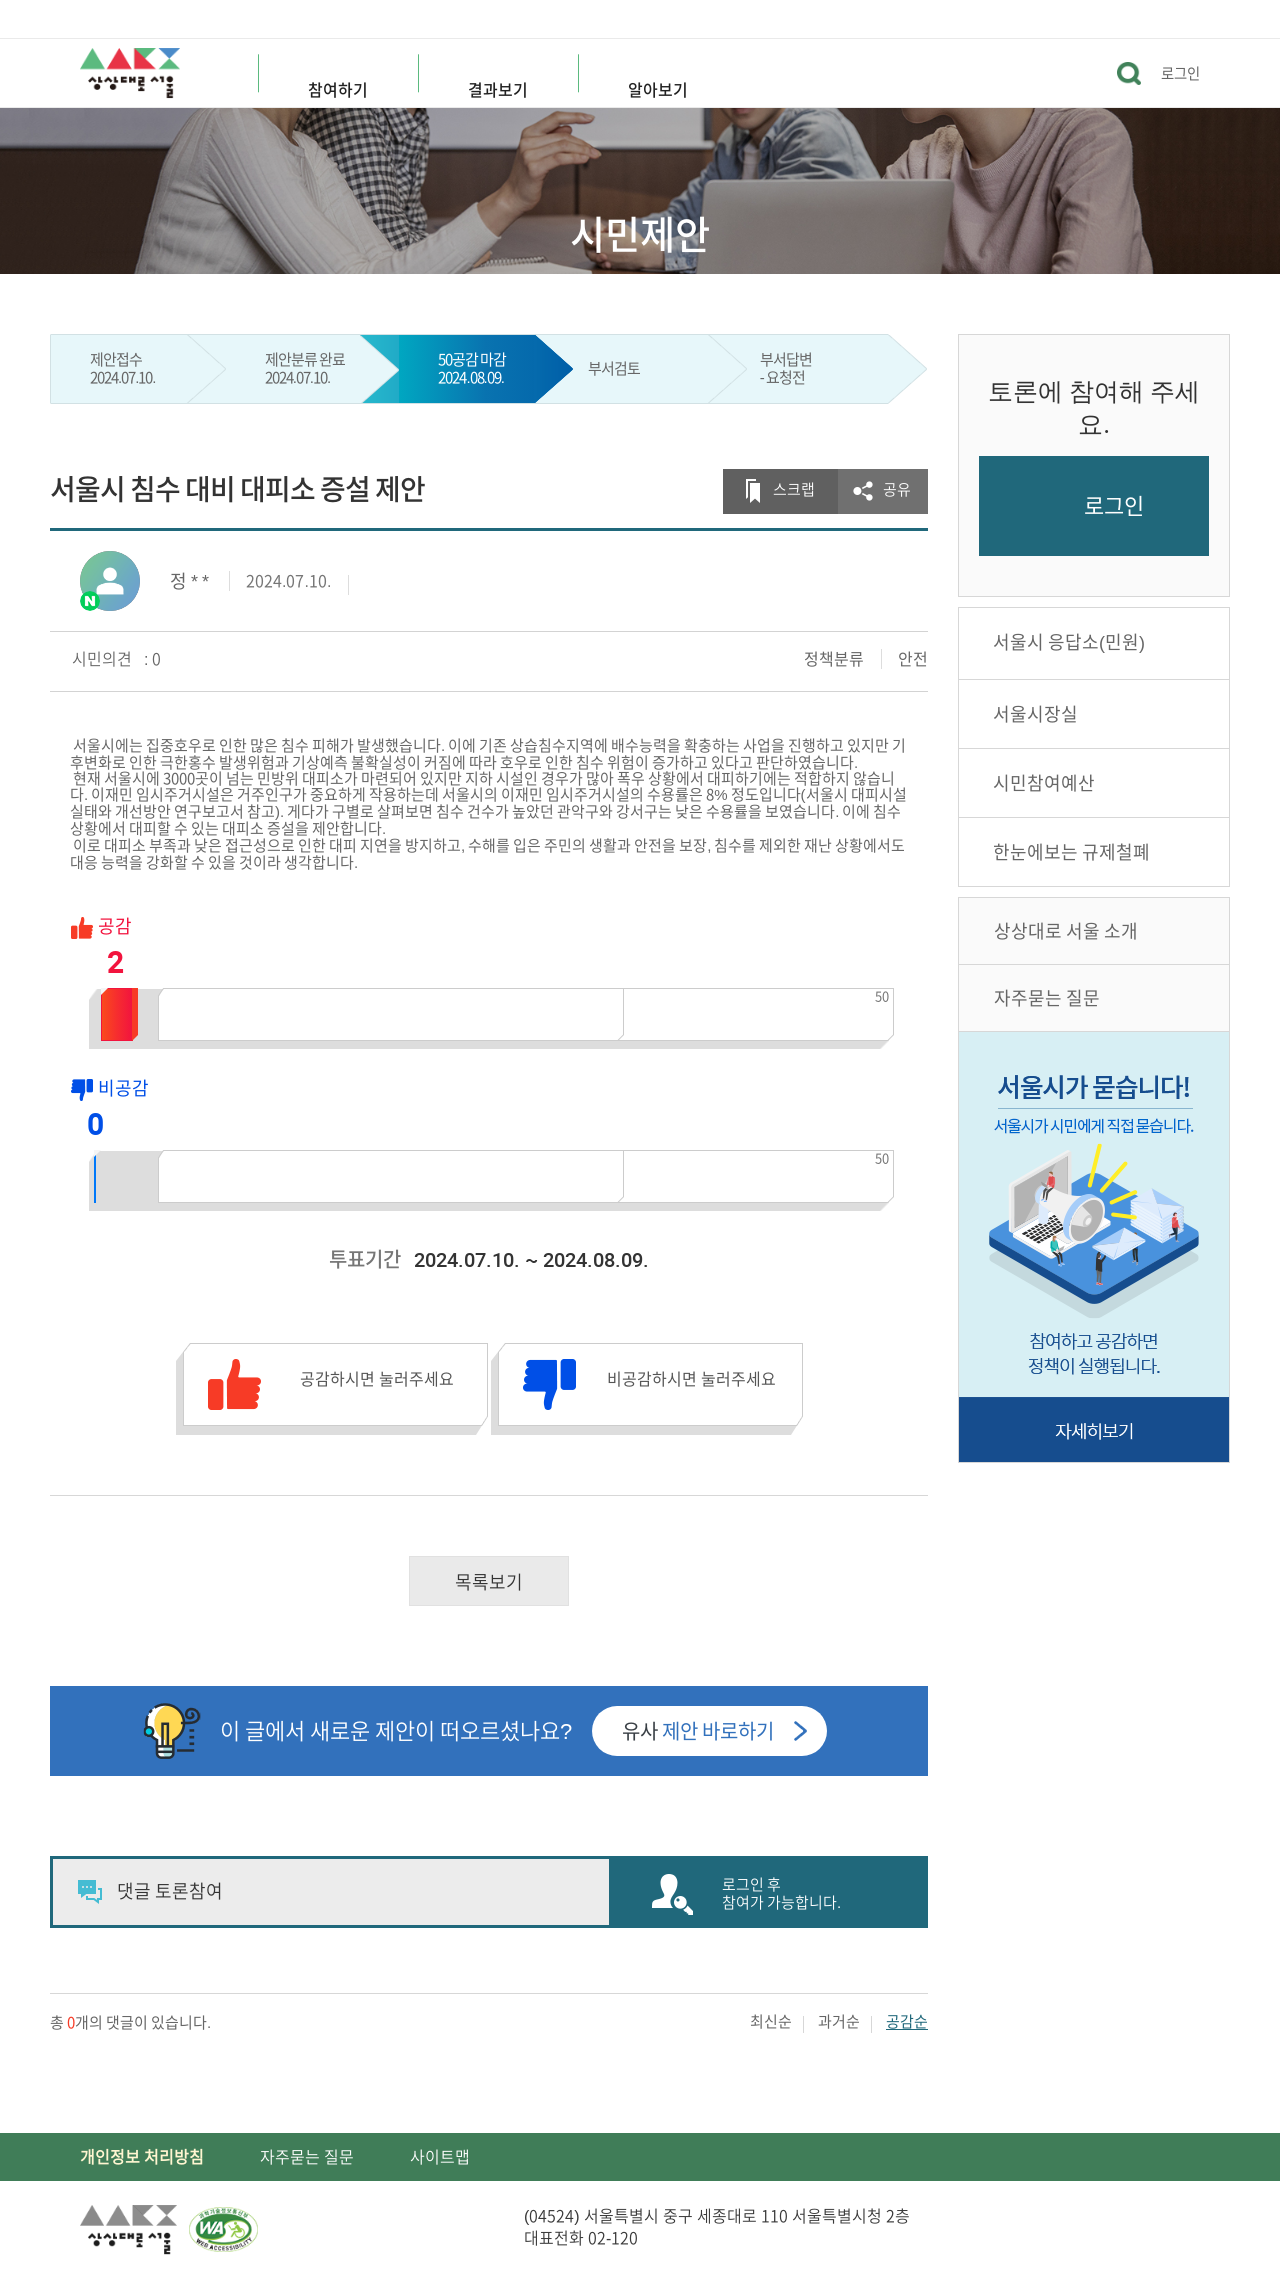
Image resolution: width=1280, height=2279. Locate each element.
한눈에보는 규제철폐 (1071, 852)
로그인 (1180, 73)
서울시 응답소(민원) (1069, 642)
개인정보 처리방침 (142, 2157)
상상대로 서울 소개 (1066, 931)
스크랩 (794, 489)
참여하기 (338, 90)
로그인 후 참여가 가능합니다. (781, 1893)
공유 (897, 489)
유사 (698, 1731)
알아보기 (658, 90)
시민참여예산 (1044, 783)
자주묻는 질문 (1047, 998)
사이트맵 (440, 2157)
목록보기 (489, 1582)
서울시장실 (1035, 714)
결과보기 (498, 90)
